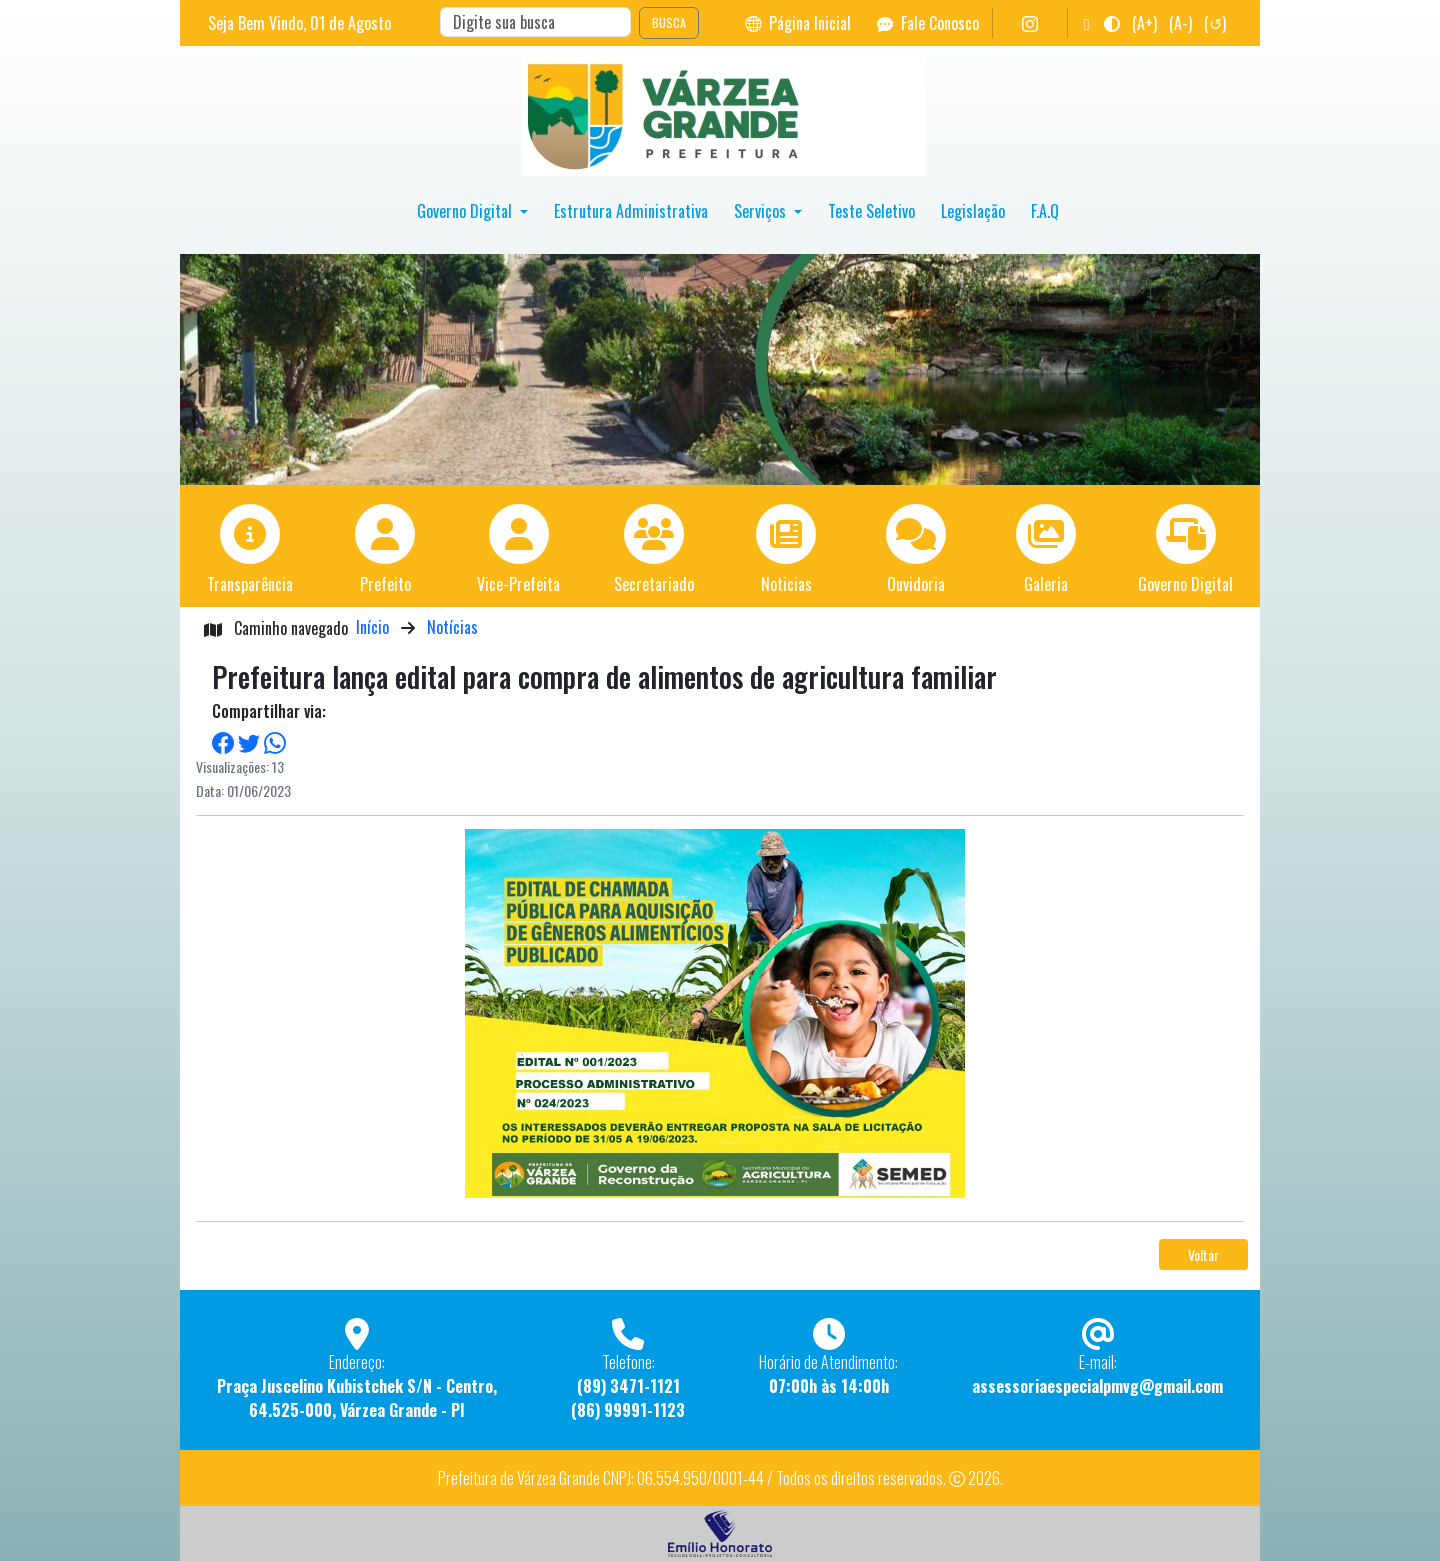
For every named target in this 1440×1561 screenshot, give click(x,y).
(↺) (1215, 23)
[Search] (535, 22)
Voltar (1203, 1254)
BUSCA (669, 22)
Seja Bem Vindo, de (299, 23)
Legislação (973, 211)
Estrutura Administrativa (631, 211)
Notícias (452, 627)
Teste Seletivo (871, 211)
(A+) (1144, 23)
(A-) (1180, 23)
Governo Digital (466, 211)
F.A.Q (1045, 211)
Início (372, 627)
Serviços (762, 211)
